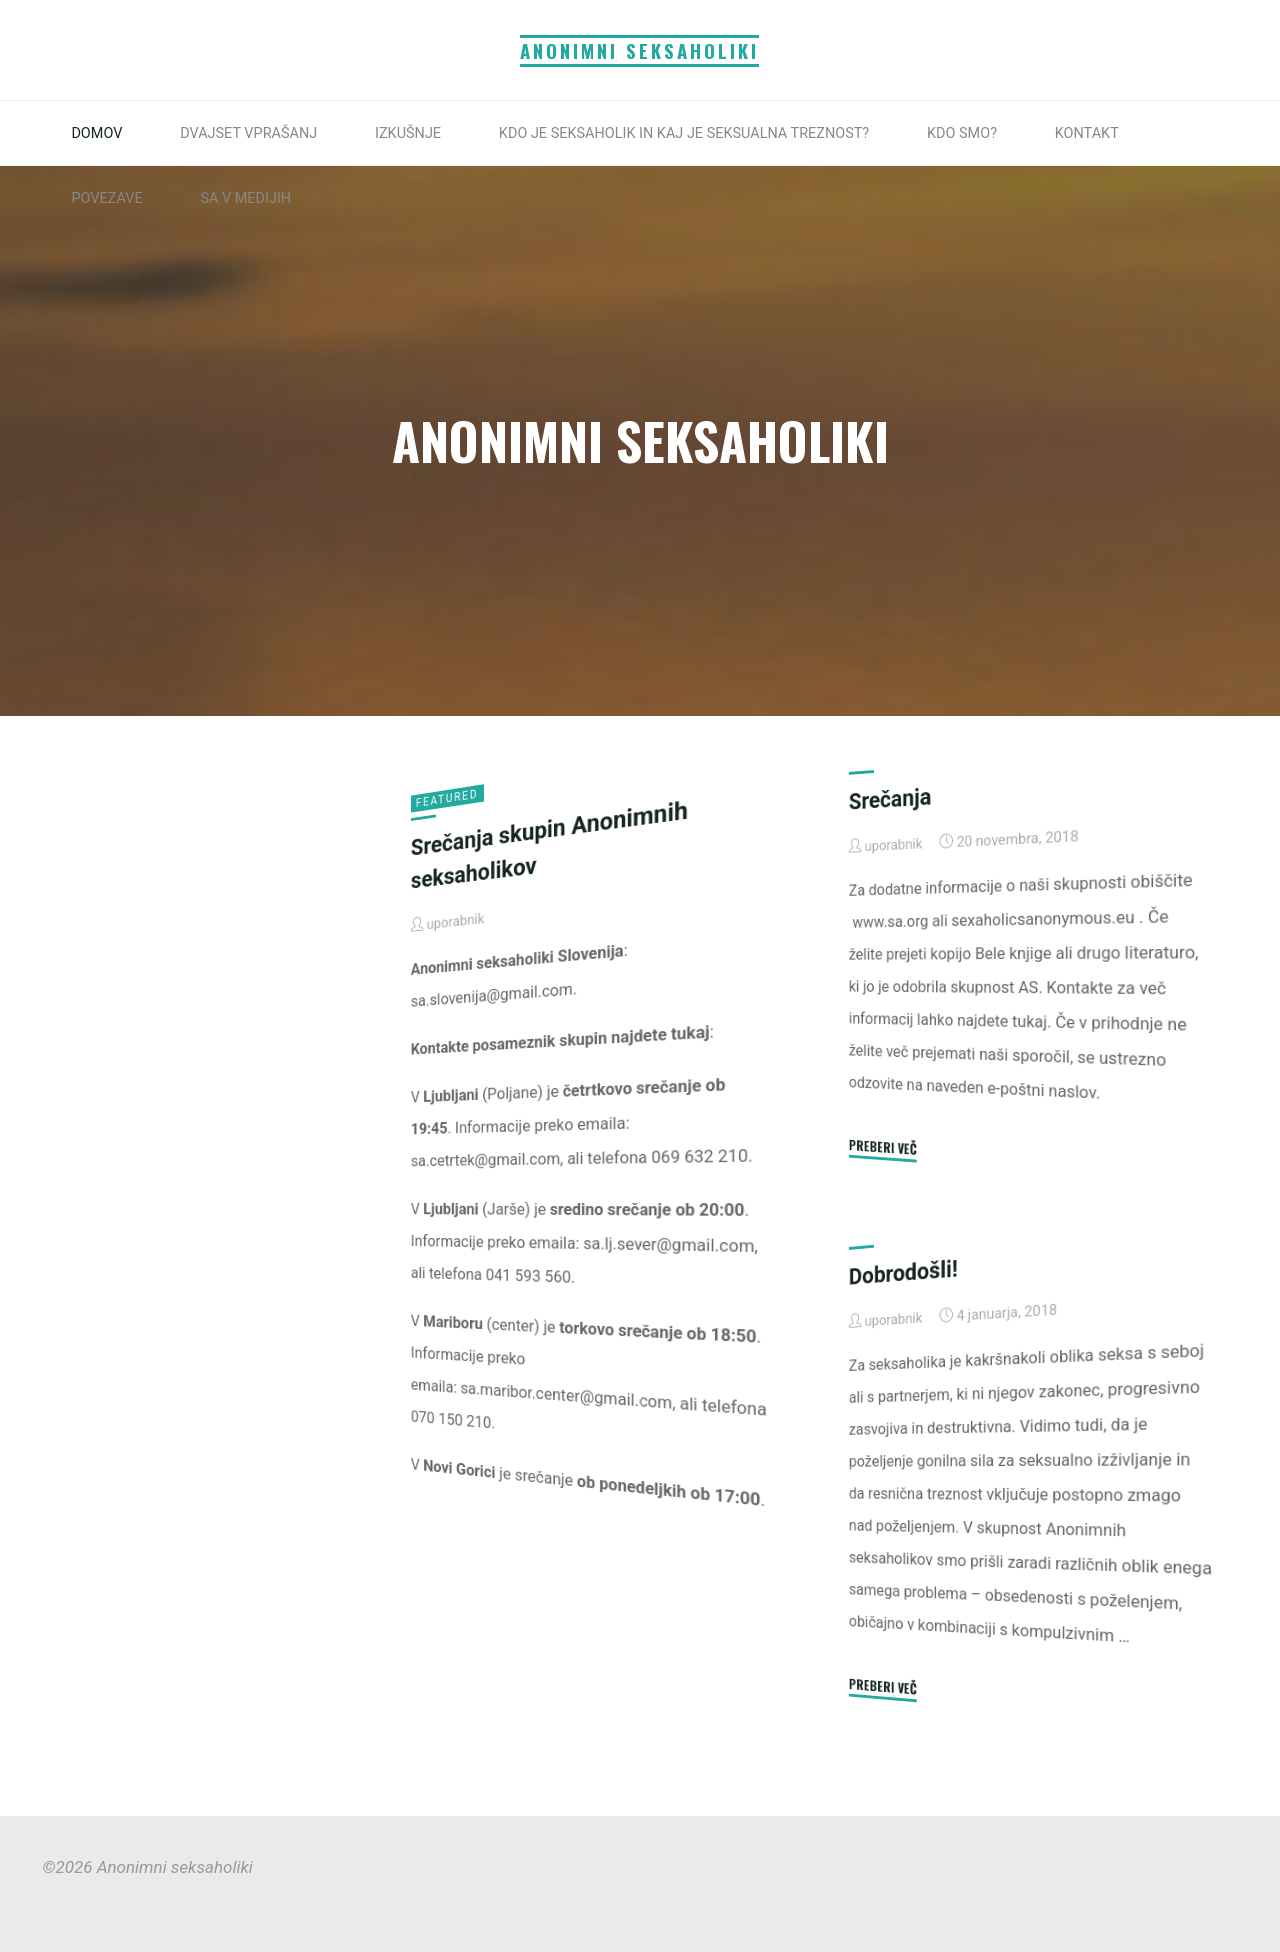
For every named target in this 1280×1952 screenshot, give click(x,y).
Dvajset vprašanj (248, 133)
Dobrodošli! (903, 1272)
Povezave (106, 198)
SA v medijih (245, 198)
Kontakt (1087, 133)
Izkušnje (408, 133)
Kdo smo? (962, 133)
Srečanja (890, 798)
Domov (96, 133)
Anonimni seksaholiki (639, 50)
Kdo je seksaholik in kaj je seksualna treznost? (684, 133)
